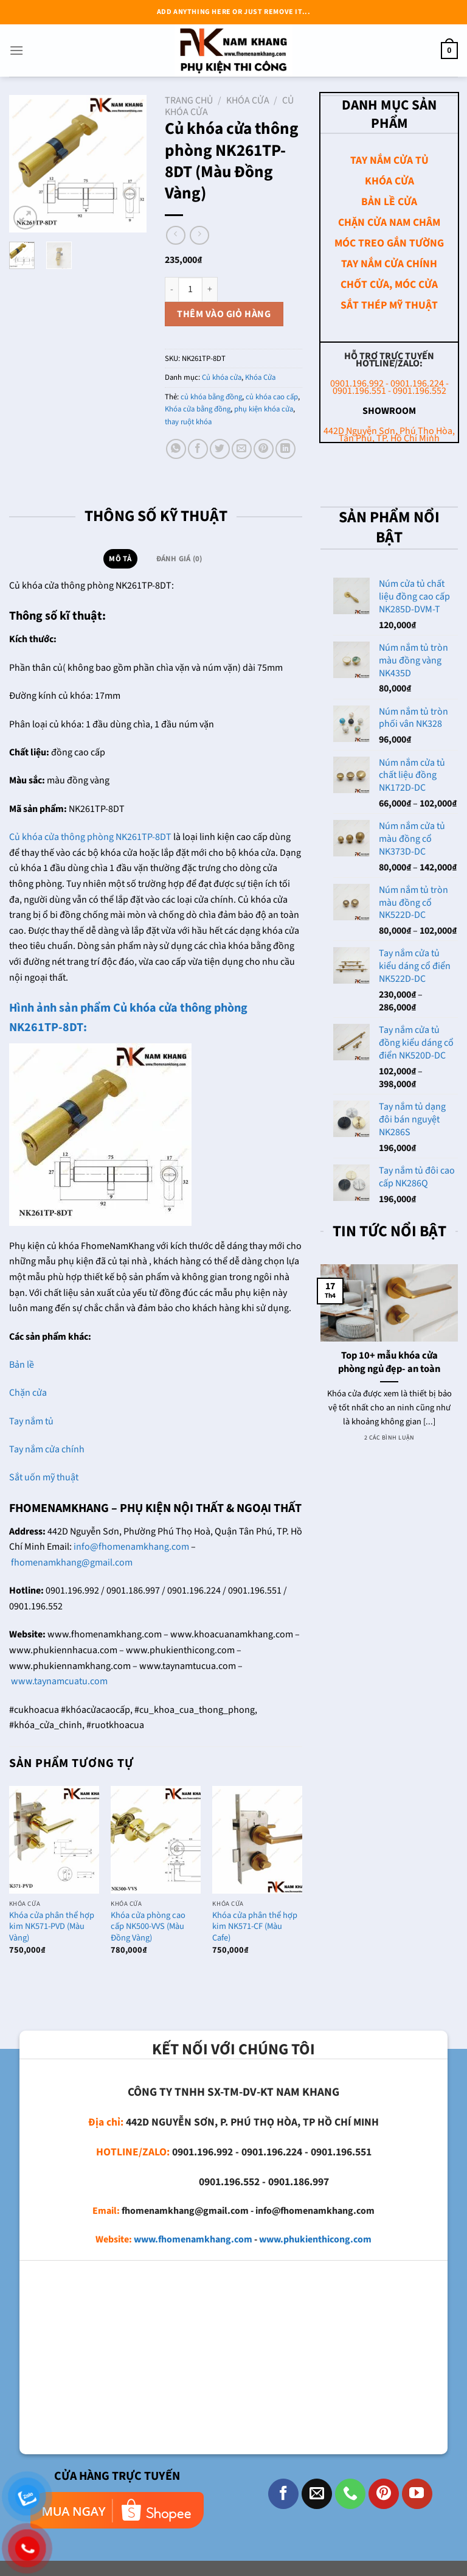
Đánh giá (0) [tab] (179, 558)
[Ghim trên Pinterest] (264, 449)
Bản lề (21, 1364)
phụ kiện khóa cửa (263, 409)
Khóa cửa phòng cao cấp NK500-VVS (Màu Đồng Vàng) (148, 1927)
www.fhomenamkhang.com (193, 2239)
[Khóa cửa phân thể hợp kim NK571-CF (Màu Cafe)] (257, 1840)
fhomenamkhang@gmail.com (72, 1562)
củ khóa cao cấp (272, 396)
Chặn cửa (28, 1392)
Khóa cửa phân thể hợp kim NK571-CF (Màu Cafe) (254, 1927)
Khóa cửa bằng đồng (197, 409)
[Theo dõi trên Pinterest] (383, 2494)
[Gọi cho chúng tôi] (350, 2494)
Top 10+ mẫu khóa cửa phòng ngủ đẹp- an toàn (389, 1362)
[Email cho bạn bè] (242, 449)
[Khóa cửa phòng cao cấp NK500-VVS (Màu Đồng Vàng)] (156, 1840)
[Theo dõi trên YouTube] (417, 2494)
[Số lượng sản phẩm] (190, 289)
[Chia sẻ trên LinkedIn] (285, 449)
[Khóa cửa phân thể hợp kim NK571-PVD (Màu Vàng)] (54, 1840)
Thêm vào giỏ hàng (224, 314)
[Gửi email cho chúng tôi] (317, 2494)
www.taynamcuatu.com (59, 1681)
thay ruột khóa (188, 421)
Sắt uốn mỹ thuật (44, 1477)
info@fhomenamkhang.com (131, 1546)
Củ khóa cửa (221, 377)
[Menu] (16, 50)
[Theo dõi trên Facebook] (283, 2494)
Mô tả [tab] (120, 558)
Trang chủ (189, 100)
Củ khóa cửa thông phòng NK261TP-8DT (90, 837)
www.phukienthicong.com (315, 2239)
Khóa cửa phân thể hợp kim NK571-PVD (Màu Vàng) (51, 1927)
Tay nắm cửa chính (47, 1449)
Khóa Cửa (247, 100)
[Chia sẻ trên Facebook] (198, 449)
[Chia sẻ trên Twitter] (220, 449)
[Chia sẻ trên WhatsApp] (176, 449)
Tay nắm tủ (31, 1421)
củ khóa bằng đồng (211, 396)
